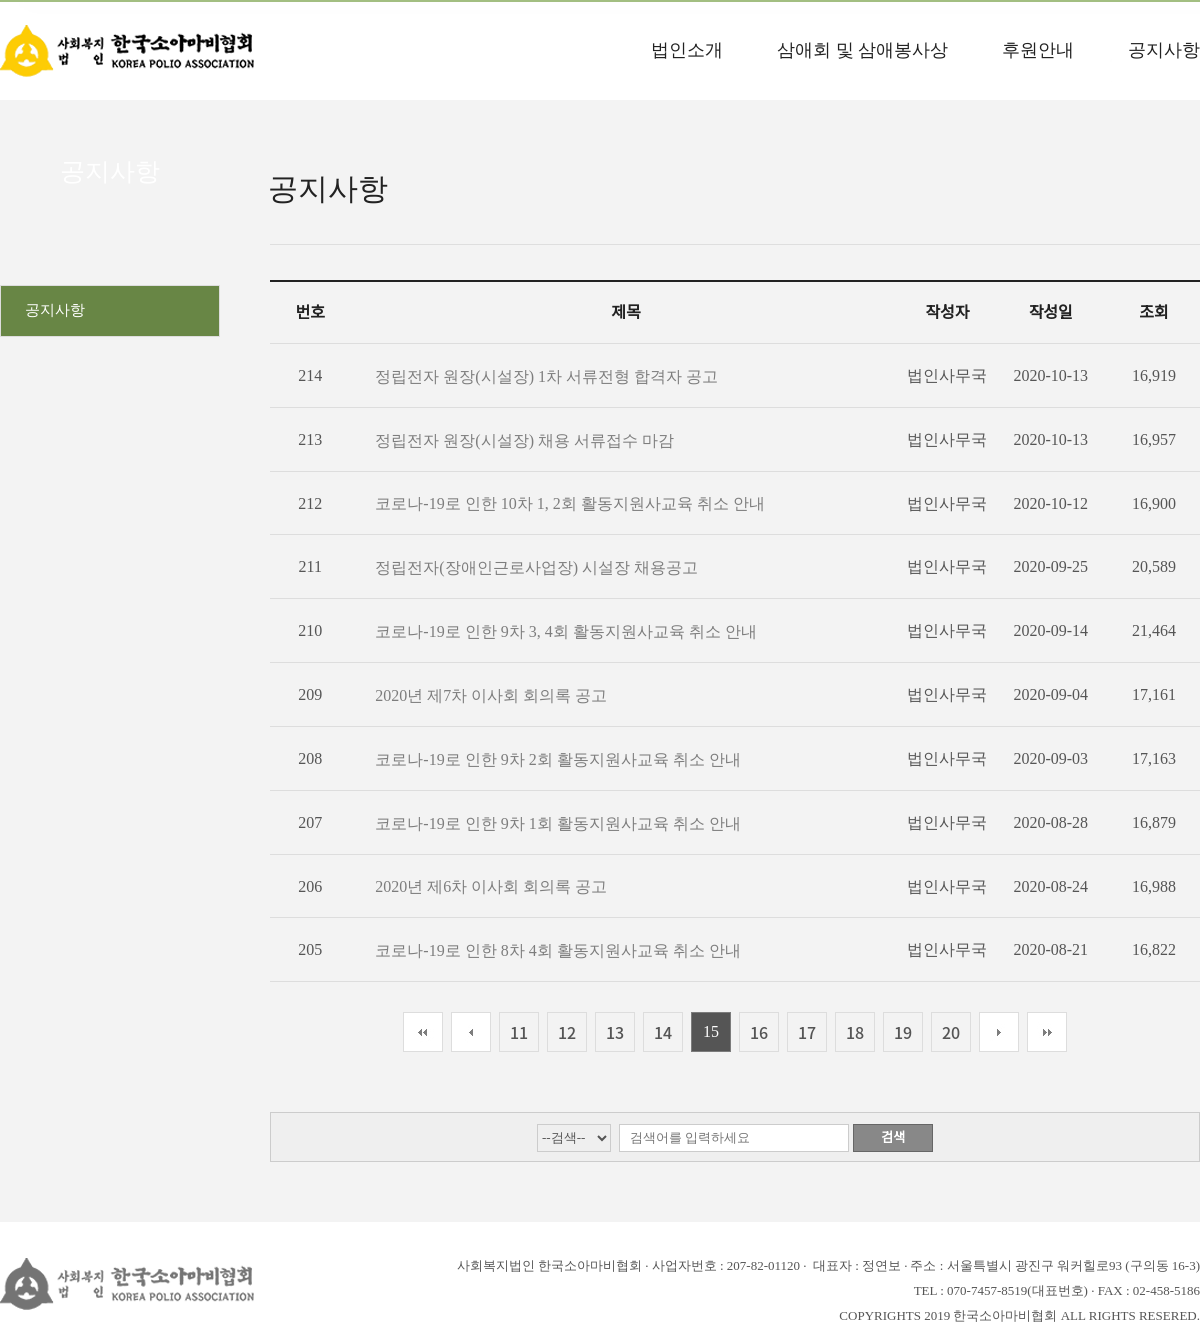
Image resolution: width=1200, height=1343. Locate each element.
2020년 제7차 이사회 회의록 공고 (491, 695)
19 (903, 1032)
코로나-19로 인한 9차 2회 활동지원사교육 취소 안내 (557, 759)
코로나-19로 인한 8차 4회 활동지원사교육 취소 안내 (557, 950)
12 (567, 1032)
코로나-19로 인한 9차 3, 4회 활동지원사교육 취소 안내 (565, 631)
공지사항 (1164, 50)
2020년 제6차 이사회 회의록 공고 (491, 886)
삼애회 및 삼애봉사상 (862, 50)
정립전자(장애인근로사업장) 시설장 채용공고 (536, 567)
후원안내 (1038, 50)
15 (711, 1031)
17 (807, 1032)
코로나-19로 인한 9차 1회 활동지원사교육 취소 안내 (557, 823)
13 (615, 1032)
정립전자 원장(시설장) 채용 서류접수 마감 (524, 440)
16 (759, 1032)
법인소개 (687, 50)
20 (951, 1032)
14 (663, 1032)
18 (855, 1032)
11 (519, 1032)
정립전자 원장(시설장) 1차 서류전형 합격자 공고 (546, 376)
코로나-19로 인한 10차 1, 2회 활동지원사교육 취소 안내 (569, 503)
